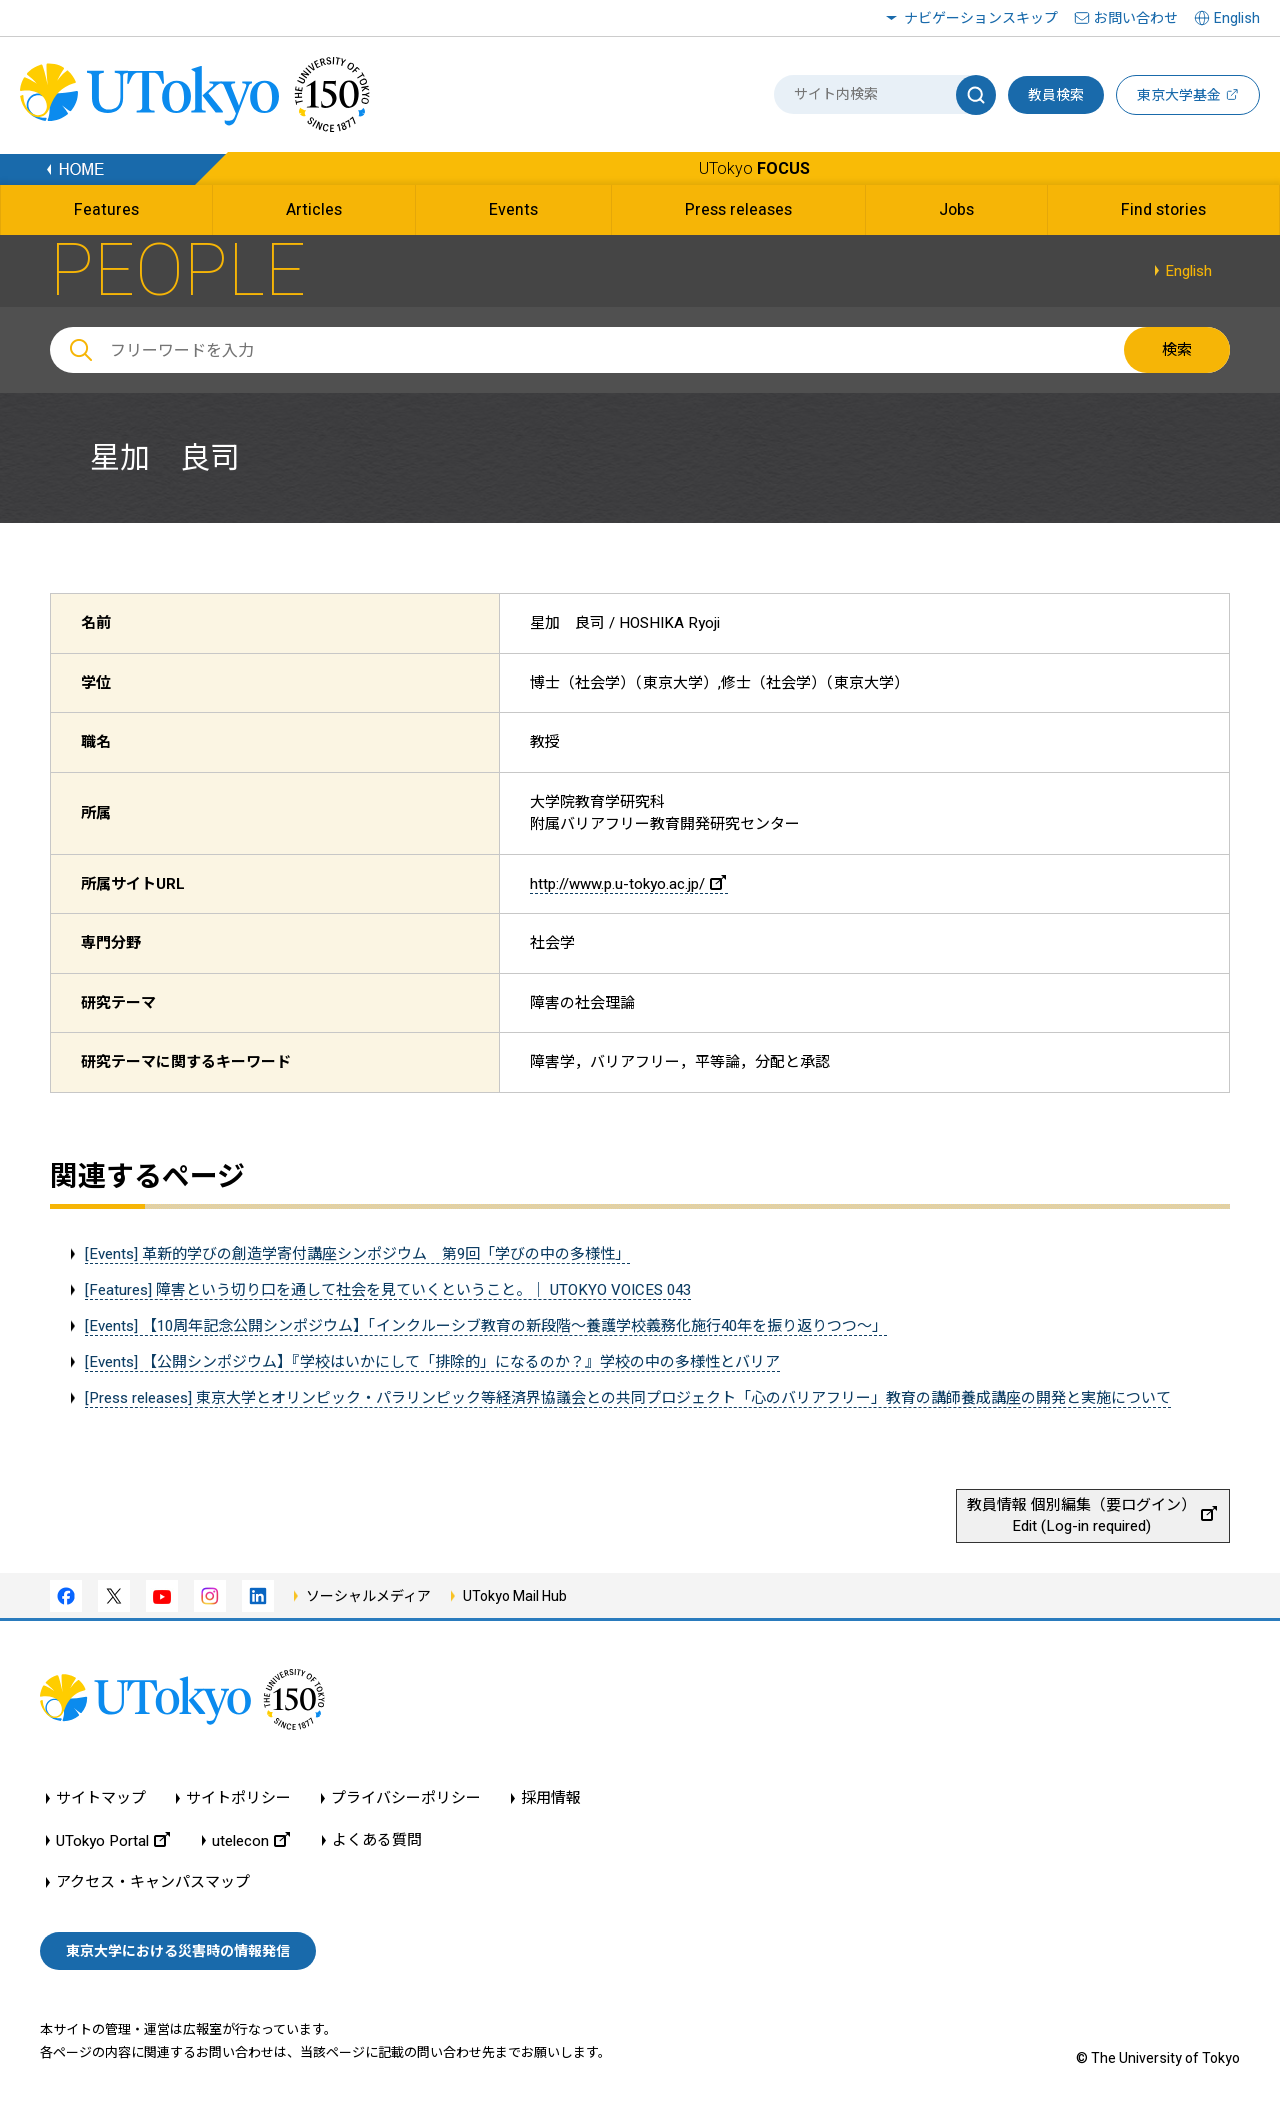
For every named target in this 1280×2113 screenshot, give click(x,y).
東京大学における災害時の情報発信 (178, 1951)
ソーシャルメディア (368, 1596)
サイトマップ (101, 1798)
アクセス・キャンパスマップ (153, 1882)
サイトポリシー (238, 1798)
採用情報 (551, 1798)
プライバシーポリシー (406, 1798)
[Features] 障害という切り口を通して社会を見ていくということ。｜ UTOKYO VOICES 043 (388, 1290)
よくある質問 (377, 1840)
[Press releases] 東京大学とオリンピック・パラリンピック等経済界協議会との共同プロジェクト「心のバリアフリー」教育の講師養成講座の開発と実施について (628, 1398)
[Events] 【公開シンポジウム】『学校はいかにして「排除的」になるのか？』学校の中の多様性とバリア (432, 1362)
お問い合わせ (1136, 18)
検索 (1177, 350)
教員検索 (1056, 95)
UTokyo (754, 168)
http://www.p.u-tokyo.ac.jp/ (628, 884)
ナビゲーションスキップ (981, 18)
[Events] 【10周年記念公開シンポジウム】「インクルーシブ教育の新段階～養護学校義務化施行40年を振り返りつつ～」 (486, 1326)
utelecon (251, 1840)
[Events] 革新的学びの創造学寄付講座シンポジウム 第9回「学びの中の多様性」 (357, 1254)
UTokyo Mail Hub (515, 1596)
